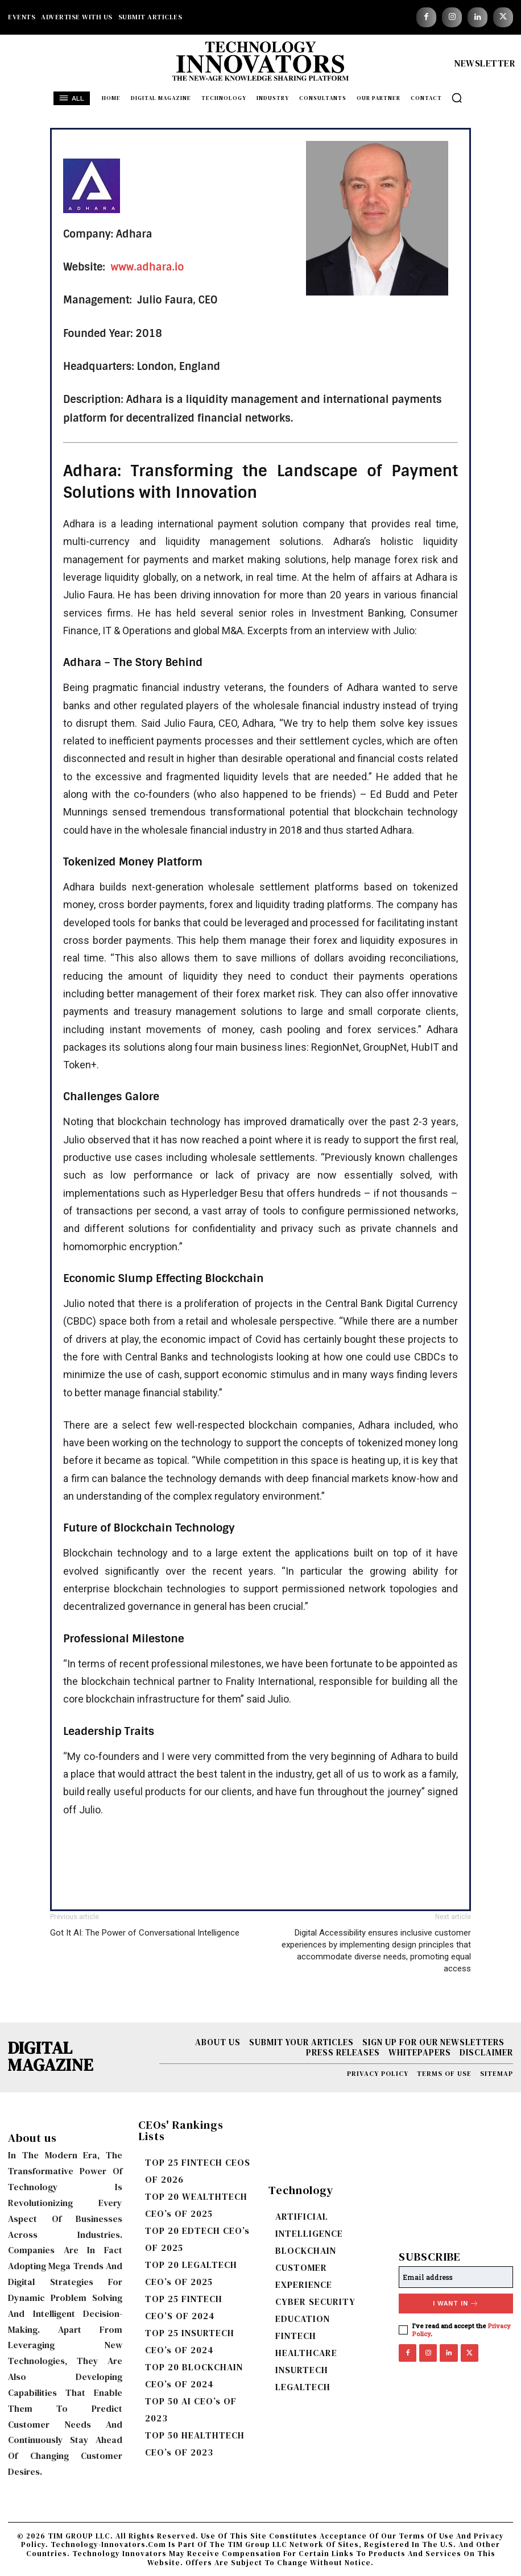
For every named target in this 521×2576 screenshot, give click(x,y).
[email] (456, 2277)
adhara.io (160, 267)
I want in (456, 2303)
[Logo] (260, 63)
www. (124, 267)
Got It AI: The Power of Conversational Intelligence (144, 1933)
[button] (456, 97)
